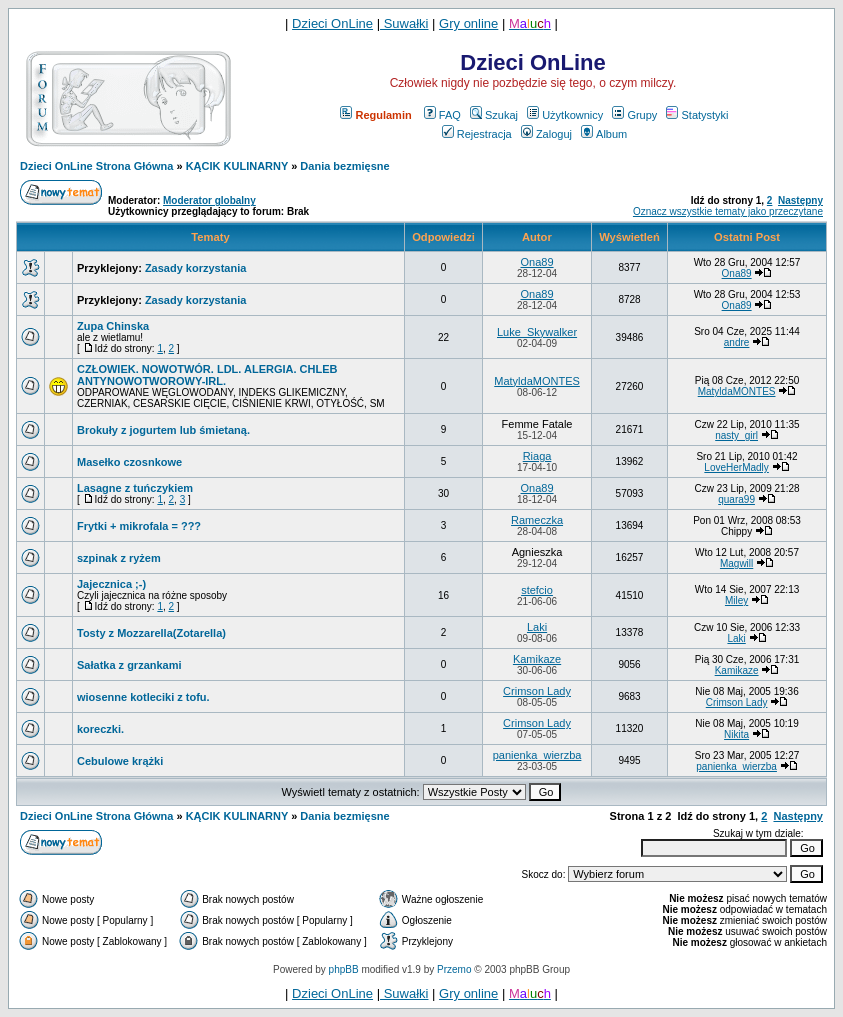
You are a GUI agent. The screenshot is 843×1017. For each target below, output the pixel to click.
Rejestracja (477, 134)
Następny (800, 200)
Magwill (736, 563)
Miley (736, 600)
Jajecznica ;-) (111, 584)
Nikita (736, 734)
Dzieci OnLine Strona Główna (96, 166)
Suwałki (404, 23)
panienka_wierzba (537, 755)
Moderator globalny (209, 200)
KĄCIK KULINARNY (237, 166)
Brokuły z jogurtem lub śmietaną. (163, 430)
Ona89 (537, 262)
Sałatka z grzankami (129, 665)
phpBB (344, 969)
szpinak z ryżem (119, 558)
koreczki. (100, 729)
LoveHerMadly (736, 467)
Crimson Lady (537, 691)
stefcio (537, 590)
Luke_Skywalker (537, 332)
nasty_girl (736, 435)
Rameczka (537, 520)
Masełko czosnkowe (129, 462)
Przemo (454, 969)
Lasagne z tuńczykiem (135, 488)
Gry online (468, 23)
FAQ (442, 115)
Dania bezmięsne (344, 166)
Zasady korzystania (196, 268)
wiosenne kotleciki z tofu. (143, 697)
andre (737, 342)
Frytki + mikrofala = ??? (139, 526)
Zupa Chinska (113, 326)
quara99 (736, 499)
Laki (537, 627)
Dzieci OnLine (332, 23)
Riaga (537, 456)
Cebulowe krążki (120, 761)
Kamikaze (537, 659)
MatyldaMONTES (537, 381)
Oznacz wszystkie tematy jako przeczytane (728, 211)
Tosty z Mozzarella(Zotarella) (151, 633)
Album (604, 134)
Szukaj (494, 115)
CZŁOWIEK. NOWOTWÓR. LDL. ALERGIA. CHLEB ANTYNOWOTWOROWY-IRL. (207, 375)
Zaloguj (546, 134)
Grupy (634, 115)
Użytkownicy (565, 115)
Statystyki (697, 115)
